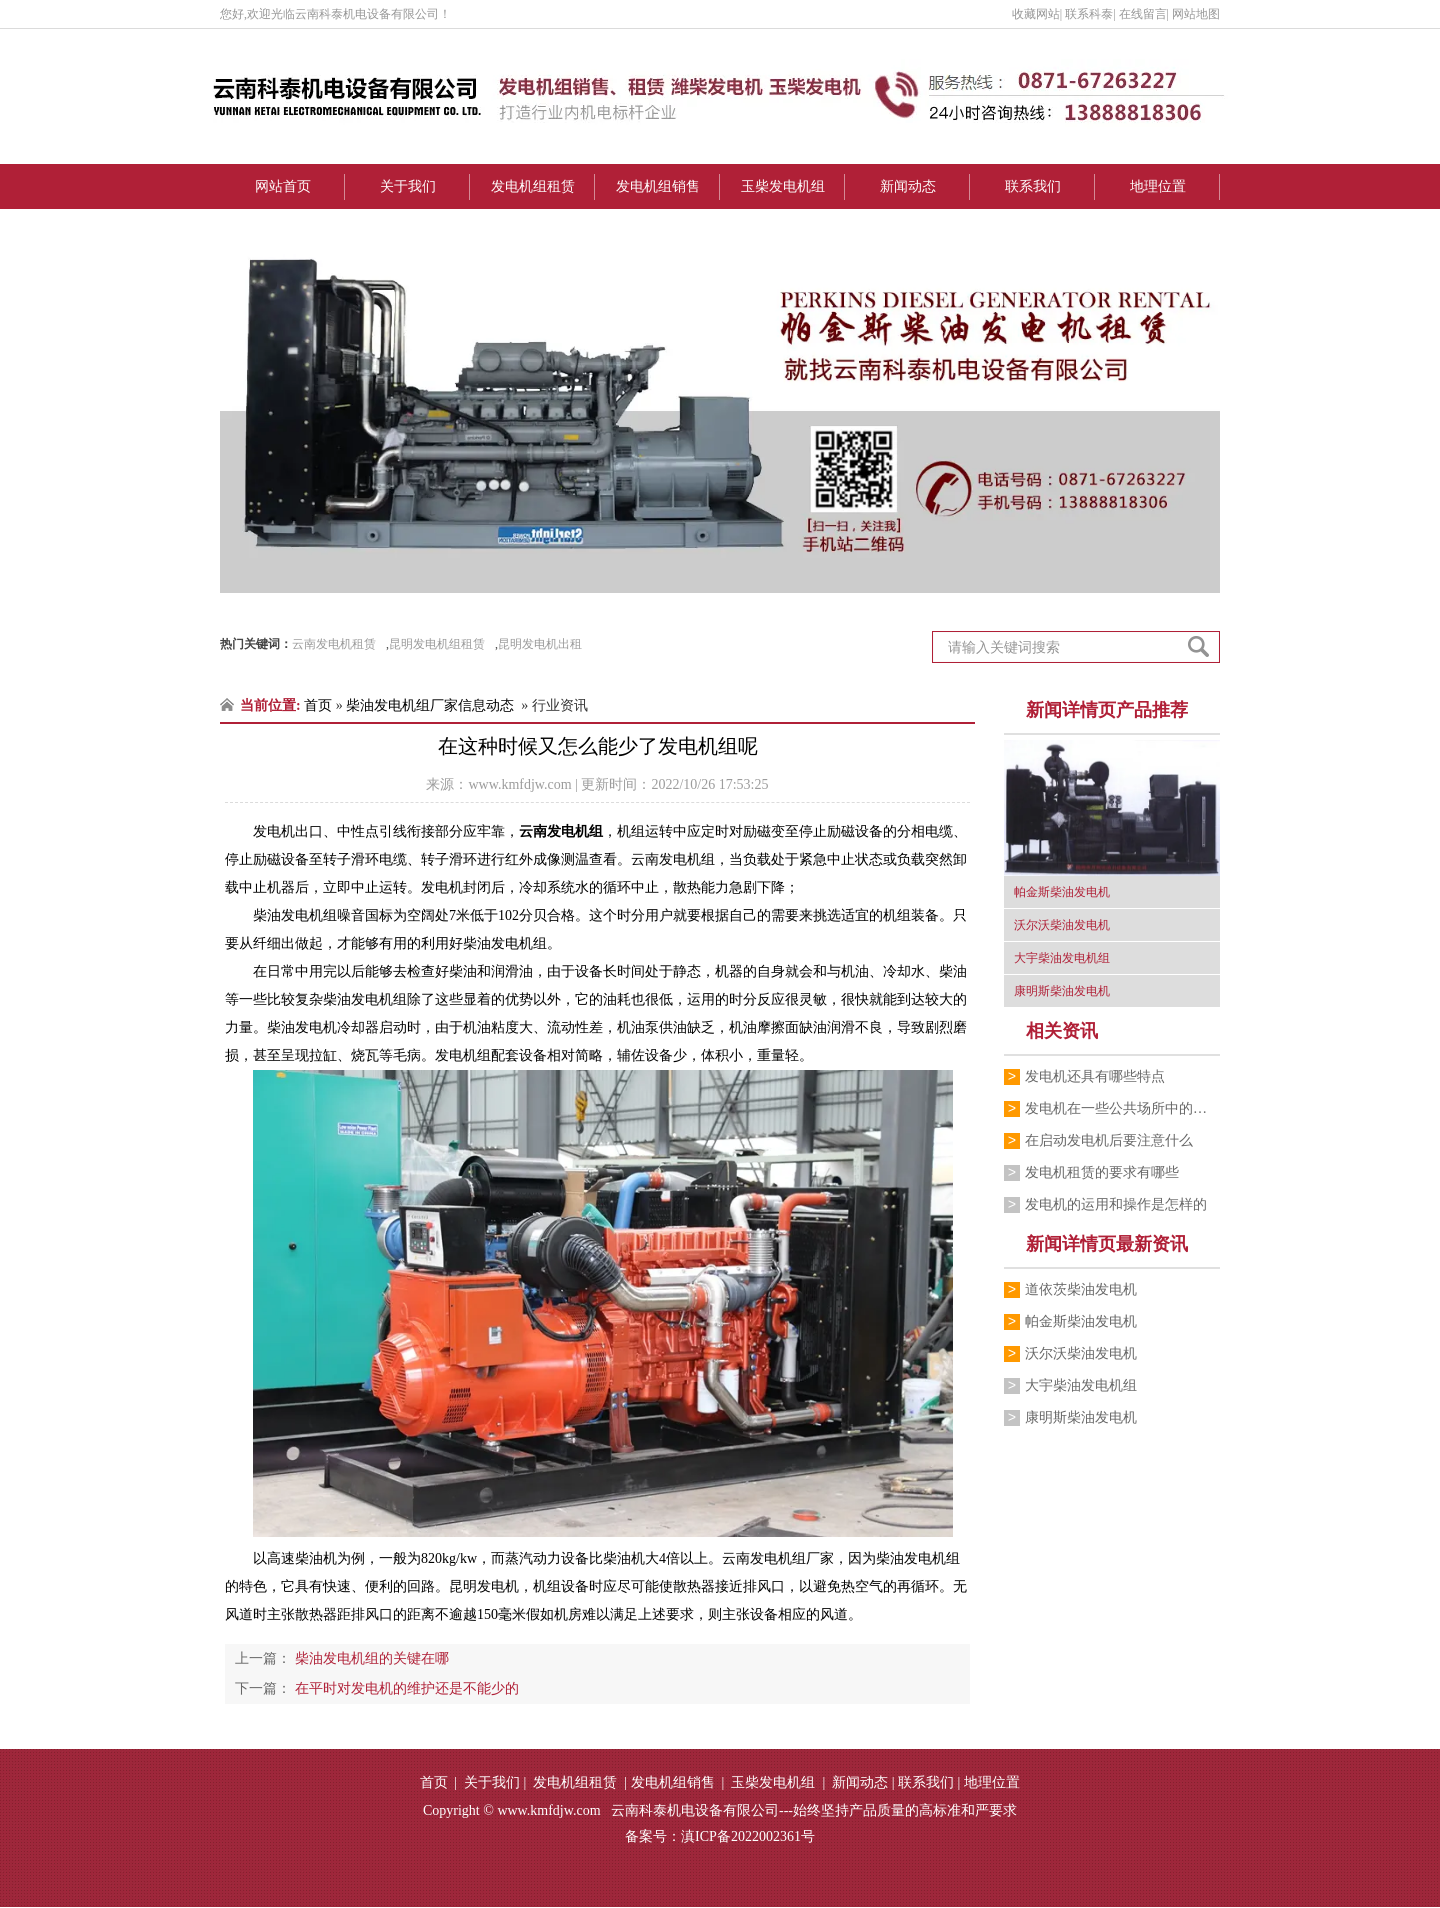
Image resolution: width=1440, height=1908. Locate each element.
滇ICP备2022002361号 (748, 1837)
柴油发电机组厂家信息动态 (430, 705)
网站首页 (283, 186)
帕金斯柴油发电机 (1081, 1321)
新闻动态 (908, 186)
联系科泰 (1089, 14)
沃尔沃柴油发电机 (1081, 1353)
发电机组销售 (658, 186)
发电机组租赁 (533, 186)
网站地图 (1196, 14)
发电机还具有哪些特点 (1095, 1076)
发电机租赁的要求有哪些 (1102, 1172)
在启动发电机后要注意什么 (1109, 1140)
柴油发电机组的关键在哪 (370, 1659)
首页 (318, 705)
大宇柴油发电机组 (1081, 1385)
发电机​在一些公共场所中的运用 (1122, 1108)
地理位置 (1158, 186)
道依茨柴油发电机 (1081, 1289)
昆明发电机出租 (540, 644)
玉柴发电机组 (783, 186)
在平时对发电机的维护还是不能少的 (405, 1689)
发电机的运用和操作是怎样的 (1116, 1204)
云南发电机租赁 (334, 644)
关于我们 (408, 186)
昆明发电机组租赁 (437, 644)
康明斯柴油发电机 (1081, 1417)
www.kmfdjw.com (519, 784)
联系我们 (1033, 186)
